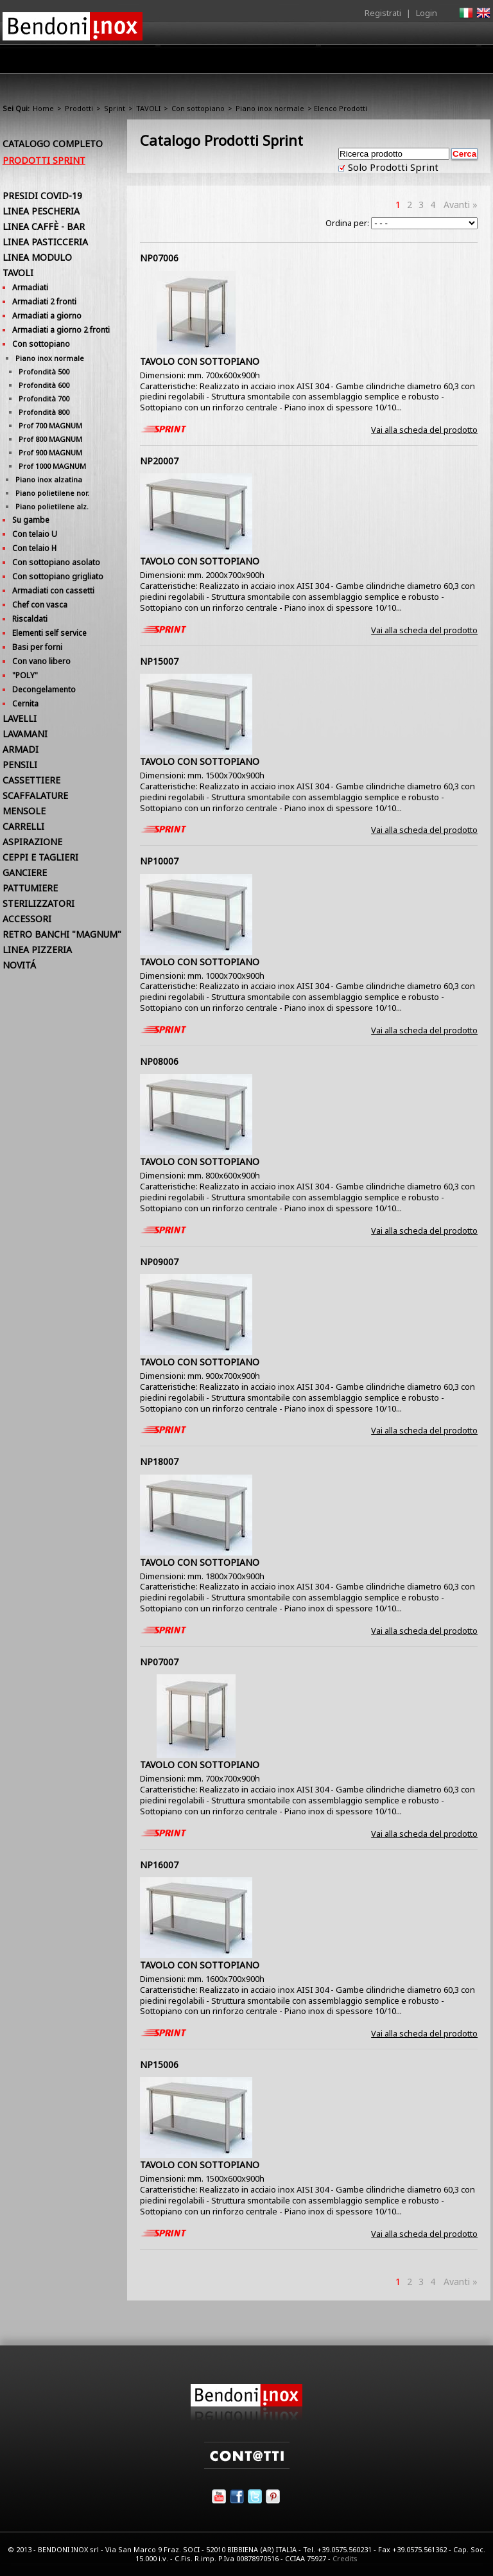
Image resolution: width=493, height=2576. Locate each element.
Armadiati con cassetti (53, 590)
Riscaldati (30, 618)
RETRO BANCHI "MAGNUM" (62, 934)
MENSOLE (24, 811)
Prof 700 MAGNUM (50, 425)
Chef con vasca (39, 604)
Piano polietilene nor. (52, 493)
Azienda (152, 62)
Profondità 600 (44, 385)
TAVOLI (148, 108)
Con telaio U (34, 534)
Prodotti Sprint (44, 160)
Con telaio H (34, 548)
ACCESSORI (27, 919)
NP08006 (159, 1061)
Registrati (383, 13)
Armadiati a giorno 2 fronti (61, 329)
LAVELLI (20, 718)
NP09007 (159, 1262)
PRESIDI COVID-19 (42, 195)
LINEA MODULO (37, 257)
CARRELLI (23, 826)
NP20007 (159, 461)
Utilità (423, 62)
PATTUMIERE (30, 888)
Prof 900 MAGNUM (50, 452)
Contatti (472, 59)
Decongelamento (44, 689)
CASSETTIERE (31, 780)
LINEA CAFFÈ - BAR (44, 226)
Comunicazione (360, 62)
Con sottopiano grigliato (57, 576)
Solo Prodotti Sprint (391, 167)
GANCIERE (25, 872)
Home (104, 59)
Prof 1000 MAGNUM (52, 466)
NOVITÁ (19, 965)
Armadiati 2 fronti (44, 301)
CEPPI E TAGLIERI (40, 857)
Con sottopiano (198, 108)
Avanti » (461, 204)
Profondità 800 (44, 412)
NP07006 (159, 258)
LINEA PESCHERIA (41, 211)
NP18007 (159, 1461)
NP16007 (159, 1865)
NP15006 (159, 2064)
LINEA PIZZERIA (37, 949)
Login (426, 13)
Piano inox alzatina (48, 479)
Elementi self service (49, 632)
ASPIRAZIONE (32, 842)
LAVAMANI (25, 734)
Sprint (114, 108)
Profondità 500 (44, 371)
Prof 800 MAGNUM (50, 439)
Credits (345, 2558)
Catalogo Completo (53, 143)
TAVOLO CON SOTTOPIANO (199, 361)
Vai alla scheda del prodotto (424, 429)
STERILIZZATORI (38, 903)
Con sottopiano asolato (56, 562)
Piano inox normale (270, 108)
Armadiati (30, 287)
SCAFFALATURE (35, 795)
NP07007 (159, 1662)
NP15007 (159, 661)
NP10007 (159, 861)
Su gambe (30, 519)
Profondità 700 (44, 398)
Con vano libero (41, 661)
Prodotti (205, 62)
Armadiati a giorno (47, 315)
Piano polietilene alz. (52, 506)
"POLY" (25, 675)
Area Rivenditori (276, 62)
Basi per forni (37, 647)
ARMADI (21, 749)
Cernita (25, 703)
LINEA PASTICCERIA (45, 242)
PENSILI (20, 764)
